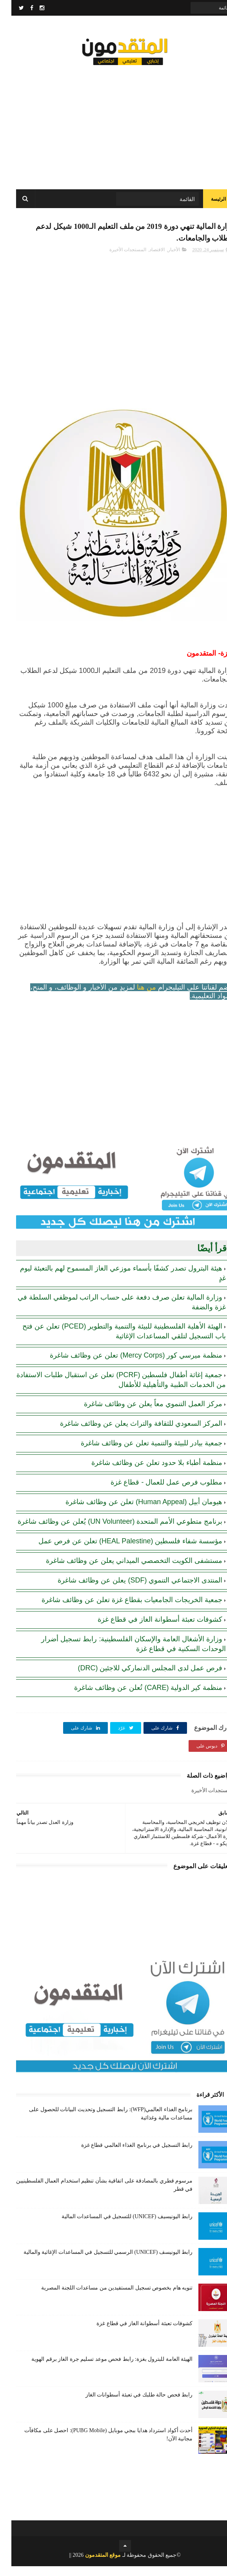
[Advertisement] (113, 125)
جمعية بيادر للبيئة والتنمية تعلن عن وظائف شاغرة (140, 1453)
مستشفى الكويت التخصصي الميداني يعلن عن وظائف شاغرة (123, 1570)
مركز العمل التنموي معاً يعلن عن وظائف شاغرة (142, 1414)
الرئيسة (207, 204)
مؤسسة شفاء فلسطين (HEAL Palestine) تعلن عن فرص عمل (119, 1551)
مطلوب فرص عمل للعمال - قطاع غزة (155, 1492)
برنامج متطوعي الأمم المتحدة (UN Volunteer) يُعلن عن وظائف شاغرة (108, 1531)
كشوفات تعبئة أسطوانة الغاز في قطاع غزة (148, 1629)
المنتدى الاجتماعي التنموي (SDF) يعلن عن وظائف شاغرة (128, 1590)
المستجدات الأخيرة (116, 259)
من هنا (135, 997)
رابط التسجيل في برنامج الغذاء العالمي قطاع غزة (126, 2155)
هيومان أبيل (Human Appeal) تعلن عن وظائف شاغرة (132, 1512)
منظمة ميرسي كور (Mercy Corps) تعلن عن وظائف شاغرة (124, 1365)
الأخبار (162, 259)
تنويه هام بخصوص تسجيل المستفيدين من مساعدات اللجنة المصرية (105, 2297)
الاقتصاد (145, 259)
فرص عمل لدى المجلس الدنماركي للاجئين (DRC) (138, 1678)
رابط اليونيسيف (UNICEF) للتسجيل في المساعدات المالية (116, 2226)
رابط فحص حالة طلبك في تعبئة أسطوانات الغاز (128, 2404)
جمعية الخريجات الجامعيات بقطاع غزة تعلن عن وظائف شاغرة (120, 1609)
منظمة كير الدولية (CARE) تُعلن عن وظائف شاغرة (137, 1697)
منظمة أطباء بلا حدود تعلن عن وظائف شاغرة (145, 1472)
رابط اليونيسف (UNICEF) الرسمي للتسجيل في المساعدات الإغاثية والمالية (97, 2262)
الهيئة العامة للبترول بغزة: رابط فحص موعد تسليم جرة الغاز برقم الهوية (100, 2369)
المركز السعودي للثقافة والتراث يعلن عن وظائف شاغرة (130, 1433)
